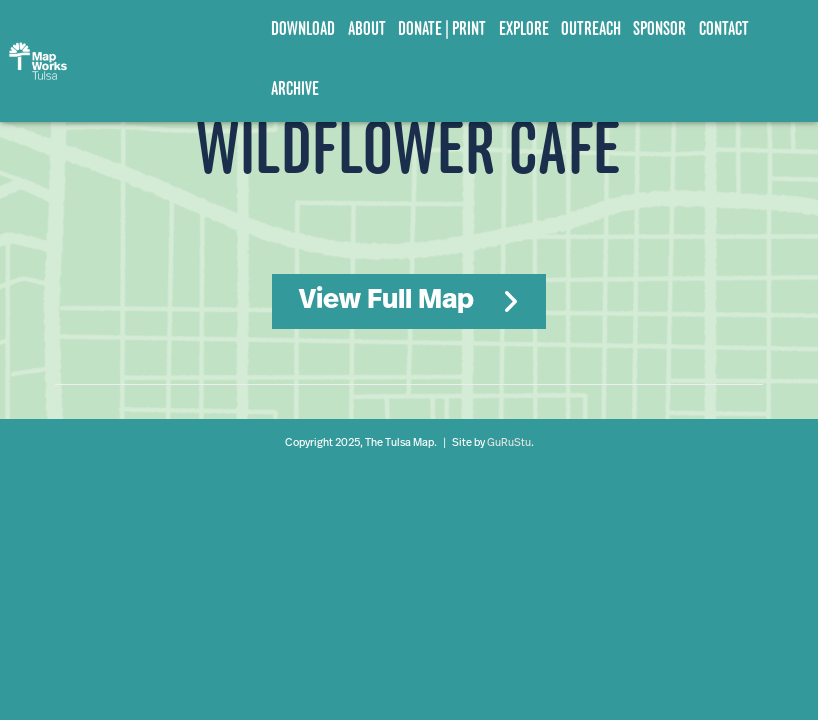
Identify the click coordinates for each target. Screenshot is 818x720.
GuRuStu (509, 443)
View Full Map (386, 301)
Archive (295, 88)
